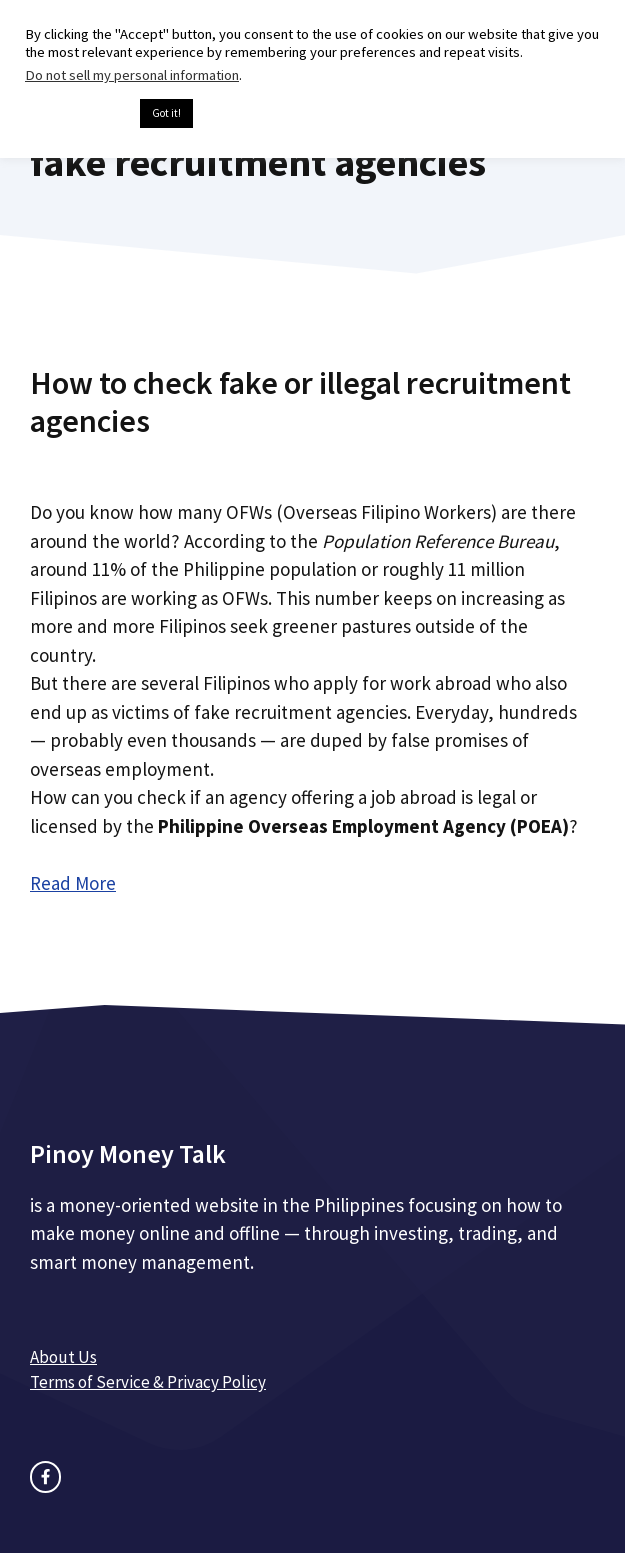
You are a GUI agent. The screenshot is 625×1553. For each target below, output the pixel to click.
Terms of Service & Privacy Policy (148, 1382)
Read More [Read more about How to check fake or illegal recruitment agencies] (73, 883)
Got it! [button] (166, 113)
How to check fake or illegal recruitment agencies (300, 402)
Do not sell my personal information (132, 75)
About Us (63, 1357)
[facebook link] (45, 1476)
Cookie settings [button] (77, 114)
